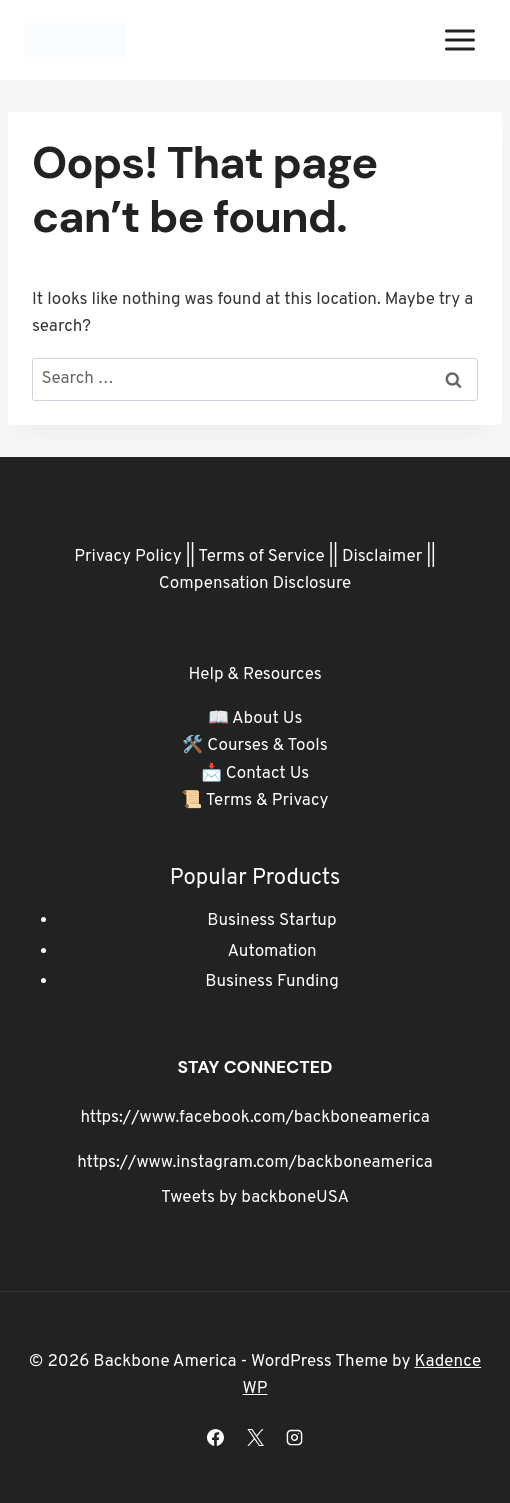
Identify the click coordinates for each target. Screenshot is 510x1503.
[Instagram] (294, 1437)
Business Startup (271, 921)
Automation (271, 952)
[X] (255, 1437)
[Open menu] (459, 39)
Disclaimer (382, 557)
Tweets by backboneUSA (255, 1198)
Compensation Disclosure (255, 584)
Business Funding (272, 982)
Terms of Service (261, 557)
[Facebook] (216, 1437)
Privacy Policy (127, 557)
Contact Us (268, 774)
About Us (267, 719)
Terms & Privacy (267, 801)
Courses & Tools (267, 746)
